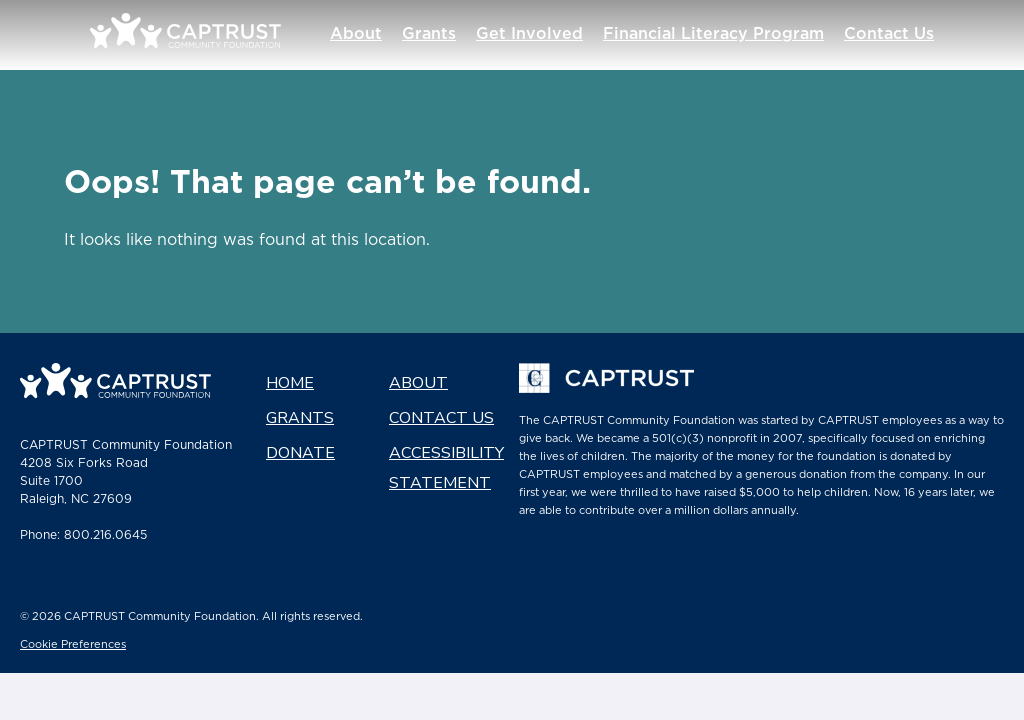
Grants (454, 34)
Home (290, 383)
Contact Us (914, 34)
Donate (300, 453)
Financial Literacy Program (738, 34)
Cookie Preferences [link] (73, 645)
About (381, 34)
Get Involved (554, 34)
